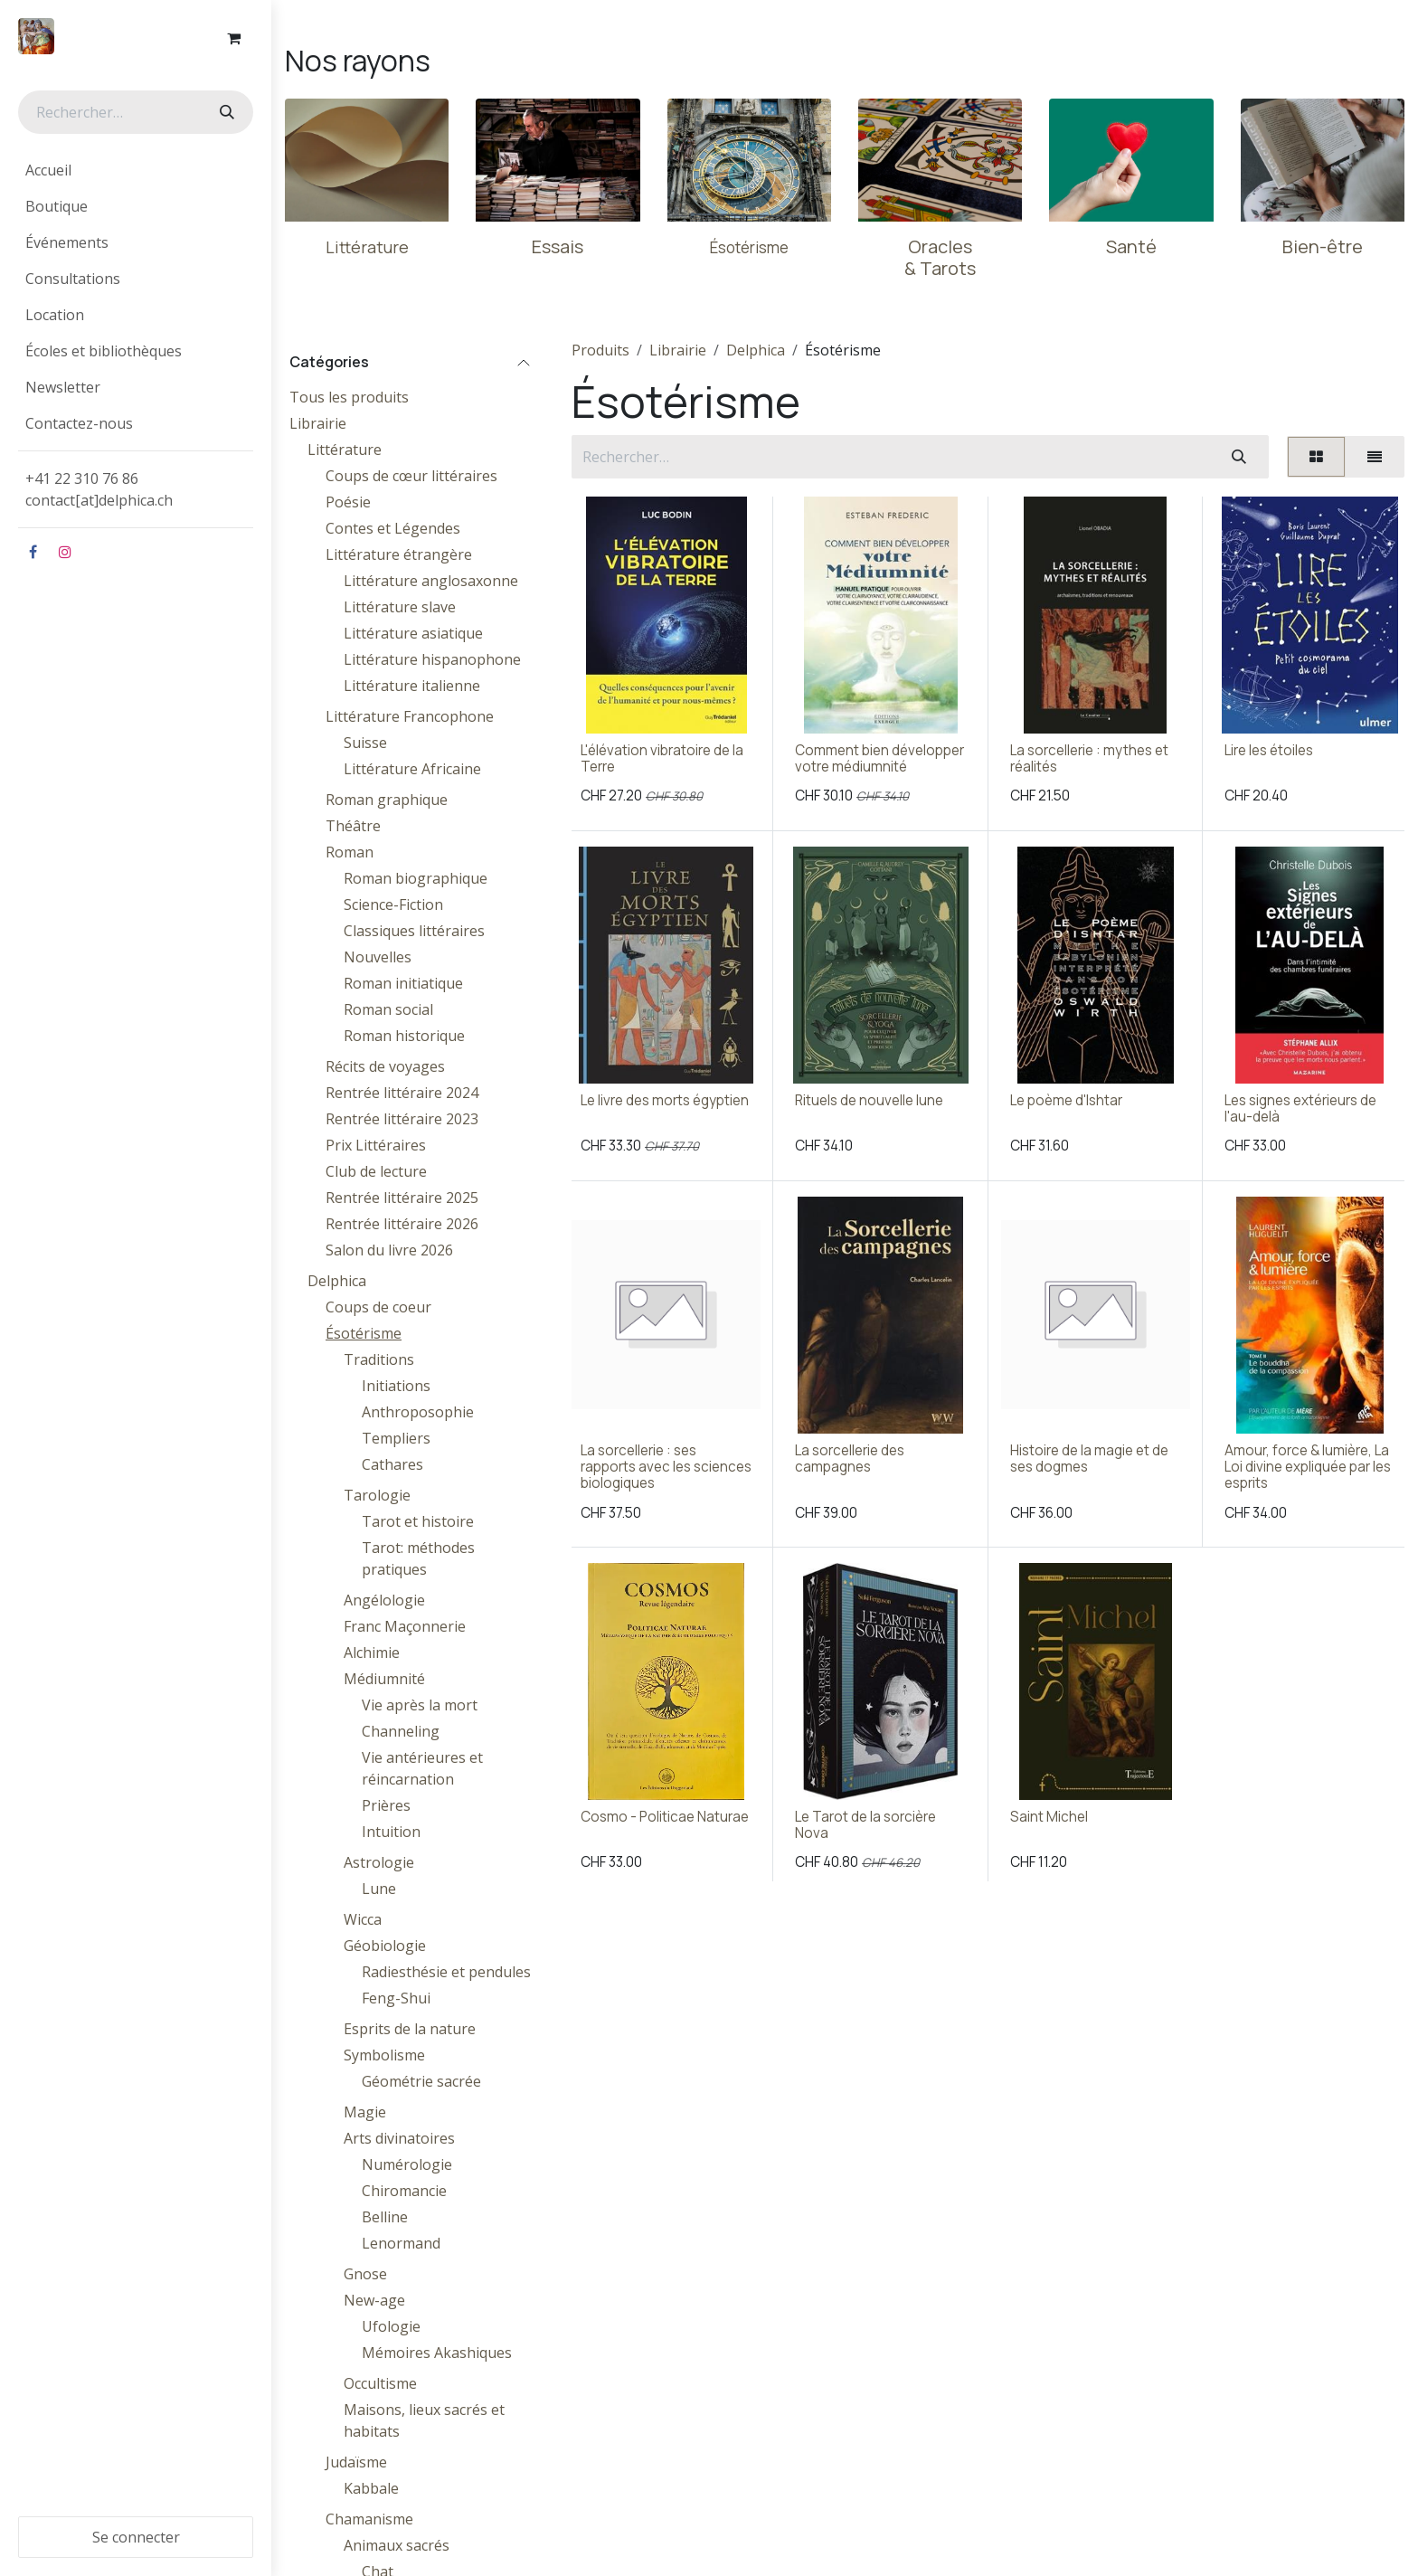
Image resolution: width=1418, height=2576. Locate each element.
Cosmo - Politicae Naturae (665, 1816)
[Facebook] (32, 551)
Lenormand (401, 2243)
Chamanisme (369, 2519)
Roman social (388, 1009)
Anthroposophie (418, 1412)
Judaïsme (356, 2462)
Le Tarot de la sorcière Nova (865, 1824)
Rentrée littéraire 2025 (402, 1198)
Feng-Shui (396, 1998)
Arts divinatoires (399, 2138)
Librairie (317, 423)
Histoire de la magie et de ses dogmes (1089, 1458)
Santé (1131, 246)
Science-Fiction (393, 904)
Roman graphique (387, 800)
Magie (365, 2112)
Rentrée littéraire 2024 (402, 1093)
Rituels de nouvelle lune (869, 1100)
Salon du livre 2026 (389, 1250)
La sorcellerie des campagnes (849, 1458)
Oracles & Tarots (940, 257)
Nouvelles (377, 957)
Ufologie (391, 2326)
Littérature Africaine (412, 769)
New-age (374, 2300)
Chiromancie (404, 2191)
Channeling (401, 1731)
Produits (600, 350)
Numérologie (407, 2164)
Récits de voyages (385, 1066)
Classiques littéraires (414, 931)
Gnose (365, 2274)
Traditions (379, 1359)
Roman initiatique (403, 983)
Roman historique (404, 1036)
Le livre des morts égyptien (665, 1100)
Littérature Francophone (410, 716)
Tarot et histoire (418, 1521)
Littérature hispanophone (432, 659)
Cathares (392, 1464)
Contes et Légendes (393, 528)
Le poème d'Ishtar (1066, 1100)
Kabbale (371, 2488)
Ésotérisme (364, 1333)
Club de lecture (376, 1171)
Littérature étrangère (399, 554)
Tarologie (377, 1495)
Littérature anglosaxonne (431, 581)
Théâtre (353, 826)
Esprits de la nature (410, 2029)
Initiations (396, 1386)
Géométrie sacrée (421, 2081)
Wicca (363, 1919)
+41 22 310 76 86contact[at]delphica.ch (100, 489)
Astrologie (379, 1862)
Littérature (344, 449)
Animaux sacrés (396, 2545)
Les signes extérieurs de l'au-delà (1300, 1108)
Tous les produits (349, 397)
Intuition (391, 1832)
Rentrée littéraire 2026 (402, 1224)
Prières (386, 1805)
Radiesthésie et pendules (446, 1972)
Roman (349, 852)
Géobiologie (385, 1946)
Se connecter (136, 2537)
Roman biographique (415, 878)
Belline (385, 2217)
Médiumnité (384, 1679)
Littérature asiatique (413, 633)
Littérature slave (400, 607)
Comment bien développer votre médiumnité (879, 758)
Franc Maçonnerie (405, 1626)
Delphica (336, 1281)
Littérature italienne (412, 686)
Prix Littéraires (376, 1145)
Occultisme (380, 2383)
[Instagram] (65, 551)
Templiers (396, 1438)
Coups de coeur (378, 1307)
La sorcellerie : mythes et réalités (1089, 758)
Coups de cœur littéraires (411, 476)
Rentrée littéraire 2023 (402, 1119)
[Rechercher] (225, 112)
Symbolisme (384, 2055)
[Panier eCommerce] (233, 38)
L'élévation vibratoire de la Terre (662, 758)
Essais (557, 246)
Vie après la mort (419, 1705)
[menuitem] (135, 170)
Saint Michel (1049, 1816)
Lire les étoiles (1268, 750)
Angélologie (384, 1600)
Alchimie (372, 1652)
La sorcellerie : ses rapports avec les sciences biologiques (666, 1466)
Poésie (348, 502)
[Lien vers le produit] (367, 160)
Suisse (365, 743)
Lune (379, 1889)
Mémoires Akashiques (437, 2353)
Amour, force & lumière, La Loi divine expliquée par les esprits (1307, 1466)
